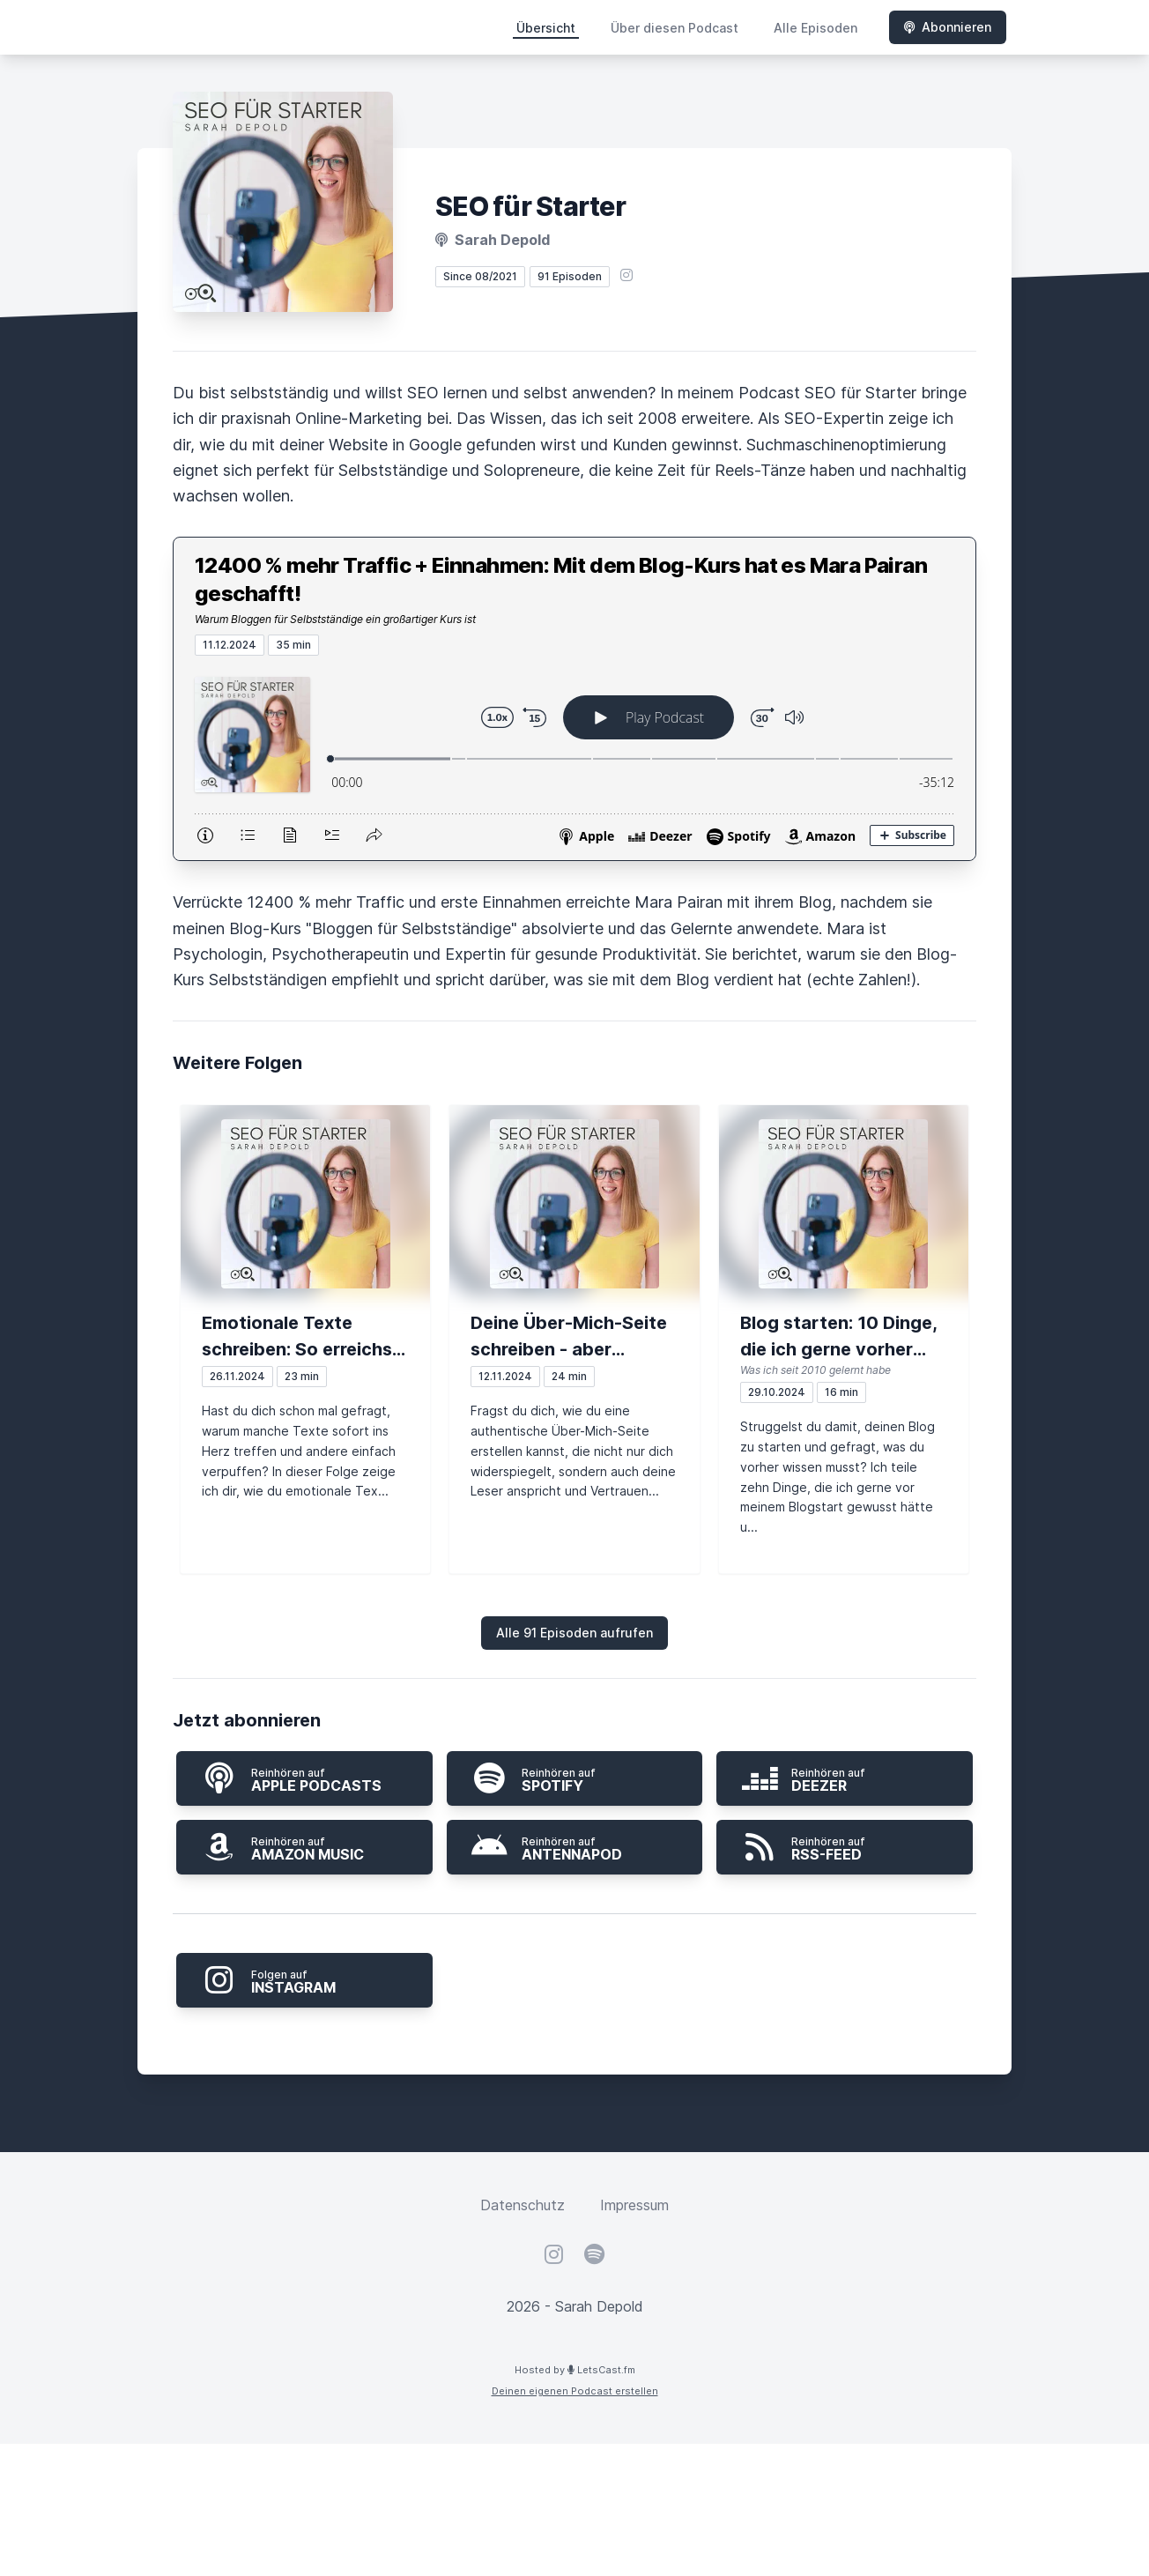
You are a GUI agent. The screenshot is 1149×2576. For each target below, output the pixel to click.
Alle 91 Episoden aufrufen (574, 1632)
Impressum (634, 2205)
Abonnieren (947, 26)
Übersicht (545, 27)
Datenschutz (522, 2205)
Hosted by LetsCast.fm (575, 2370)
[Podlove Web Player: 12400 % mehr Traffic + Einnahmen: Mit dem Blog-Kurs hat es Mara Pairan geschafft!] (574, 758)
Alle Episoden (815, 27)
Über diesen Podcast (674, 27)
